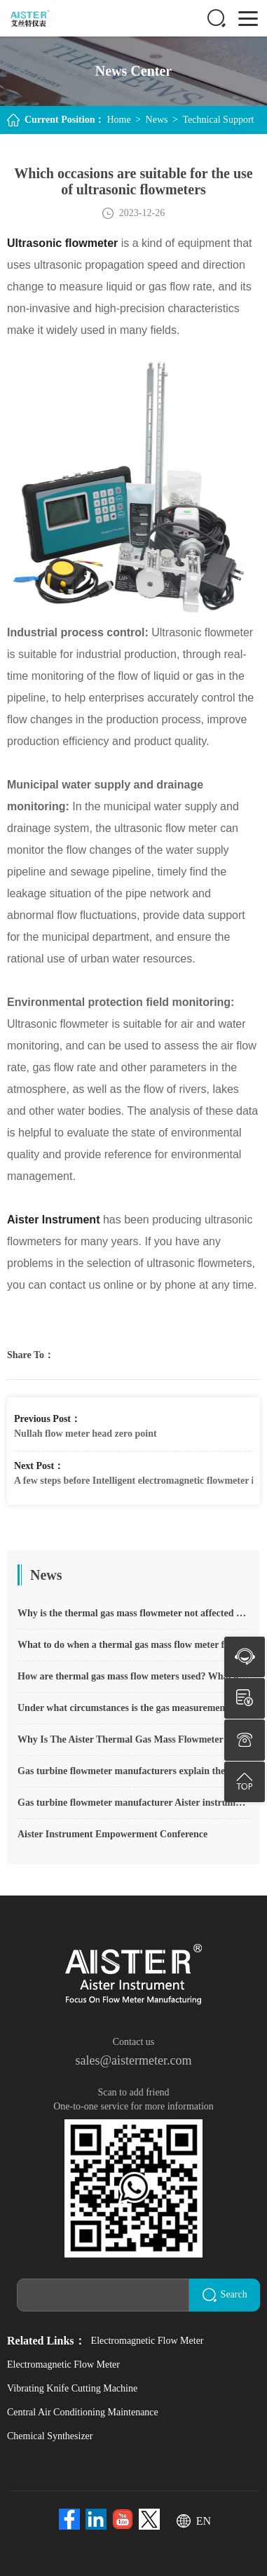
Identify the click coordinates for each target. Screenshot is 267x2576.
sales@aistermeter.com (133, 2060)
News (157, 119)
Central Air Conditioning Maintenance (82, 2410)
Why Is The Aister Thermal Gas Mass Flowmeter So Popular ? (133, 1739)
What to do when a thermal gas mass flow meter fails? (131, 1644)
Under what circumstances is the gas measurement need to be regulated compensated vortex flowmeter (133, 1708)
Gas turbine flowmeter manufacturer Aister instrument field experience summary (133, 1802)
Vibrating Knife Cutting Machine (72, 2386)
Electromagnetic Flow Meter (147, 2338)
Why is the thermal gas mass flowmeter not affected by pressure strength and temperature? (133, 1613)
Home (118, 119)
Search (228, 2294)
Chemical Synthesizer (50, 2434)
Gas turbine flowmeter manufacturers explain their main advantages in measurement (133, 1771)
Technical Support (218, 119)
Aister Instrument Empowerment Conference (112, 1834)
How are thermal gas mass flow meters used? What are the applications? (133, 1676)
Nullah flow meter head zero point (85, 1433)
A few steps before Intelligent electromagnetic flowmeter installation (133, 1480)
